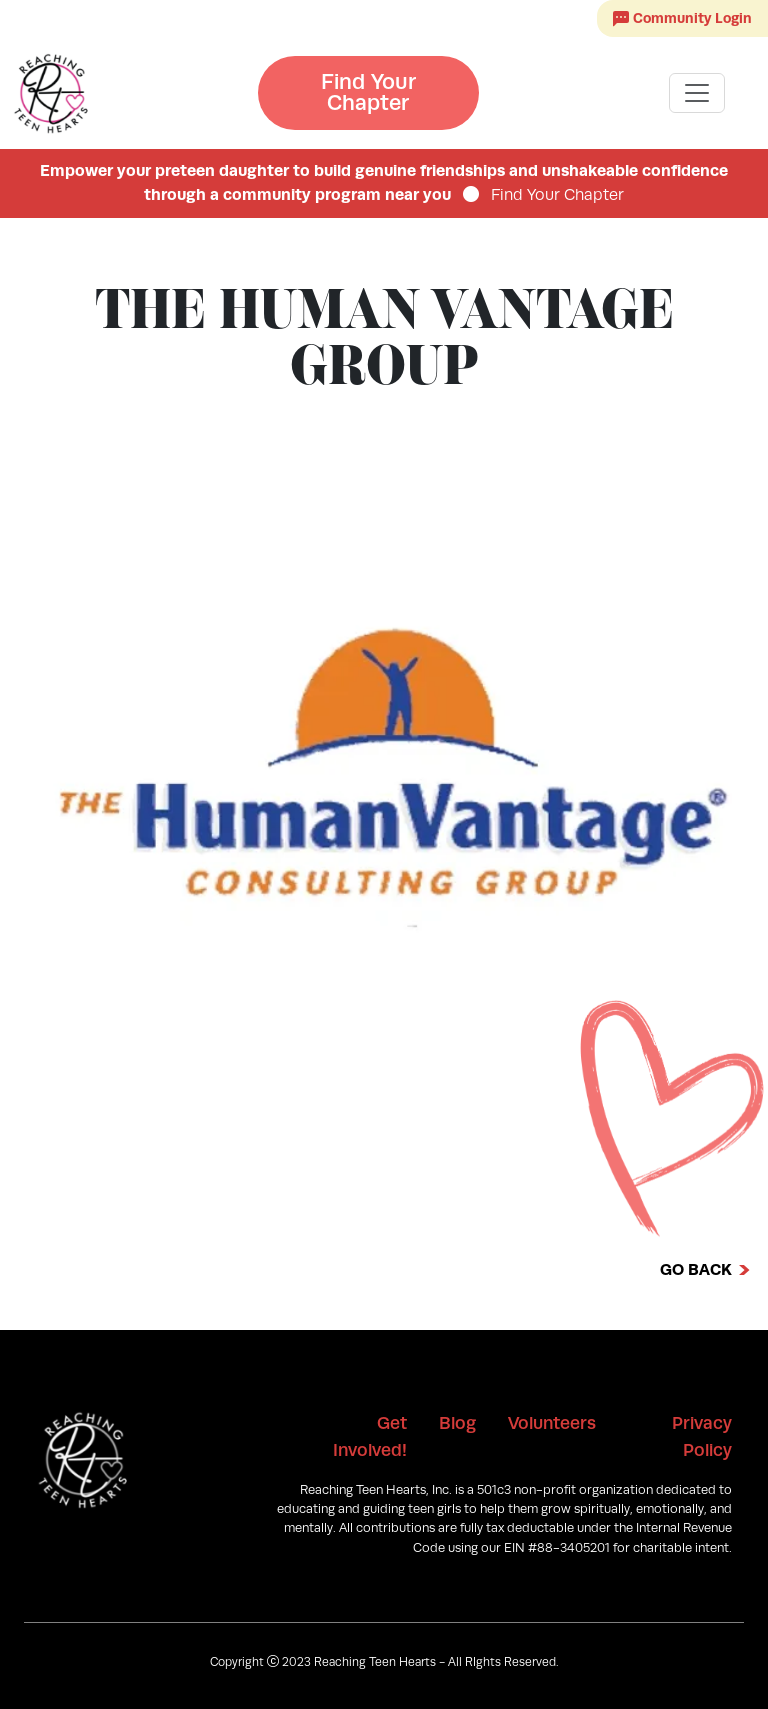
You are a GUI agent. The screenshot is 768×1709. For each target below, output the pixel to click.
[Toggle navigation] (697, 93)
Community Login (682, 18)
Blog (457, 1423)
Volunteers (552, 1423)
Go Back (696, 1269)
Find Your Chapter (368, 92)
